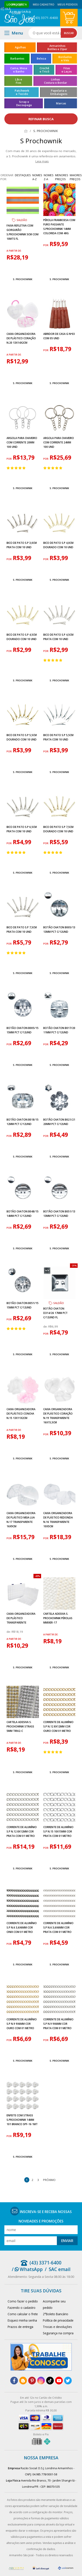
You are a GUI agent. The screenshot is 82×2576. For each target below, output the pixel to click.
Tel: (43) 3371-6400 (43, 17)
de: (45, 1326)
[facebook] (14, 2380)
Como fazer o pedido (23, 2301)
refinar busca (41, 119)
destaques (23, 175)
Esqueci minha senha (22, 2320)
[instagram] (41, 2380)
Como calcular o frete (23, 2314)
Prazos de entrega (20, 2327)
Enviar (67, 2240)
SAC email (59, 2269)
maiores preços (76, 177)
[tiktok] (50, 2380)
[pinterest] (32, 2380)
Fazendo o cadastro (21, 2308)
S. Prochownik (22, 279)
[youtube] (59, 2380)
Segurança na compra (58, 2333)
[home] (19, 18)
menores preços (61, 177)
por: (46, 245)
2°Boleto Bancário (55, 2314)
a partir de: (14, 250)
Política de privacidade (58, 2320)
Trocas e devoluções (57, 2327)
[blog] (23, 2380)
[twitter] (68, 2380)
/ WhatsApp (27, 2269)
